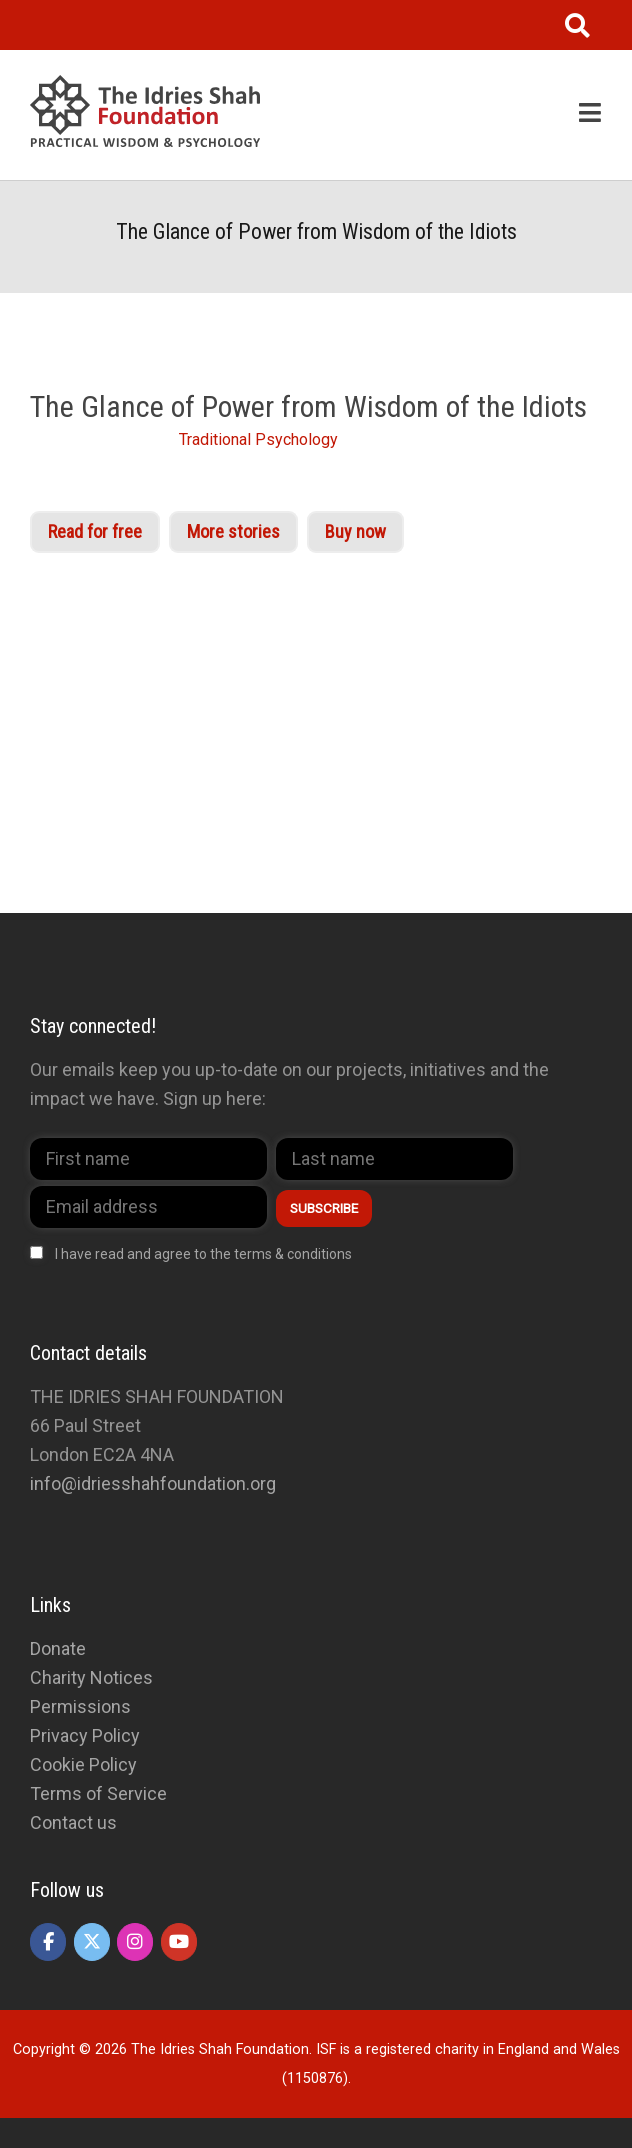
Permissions (80, 1706)
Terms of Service (98, 1793)
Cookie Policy (83, 1764)
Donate (58, 1648)
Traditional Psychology (258, 439)
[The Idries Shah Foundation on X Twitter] (92, 1942)
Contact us (73, 1822)
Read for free (95, 531)
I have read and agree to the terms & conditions (203, 1254)
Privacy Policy (85, 1735)
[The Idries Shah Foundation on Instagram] (135, 1942)
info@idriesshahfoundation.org (153, 1483)
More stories (233, 531)
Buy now (355, 531)
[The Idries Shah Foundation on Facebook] (48, 1942)
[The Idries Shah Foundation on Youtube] (179, 1942)
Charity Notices (91, 1677)
